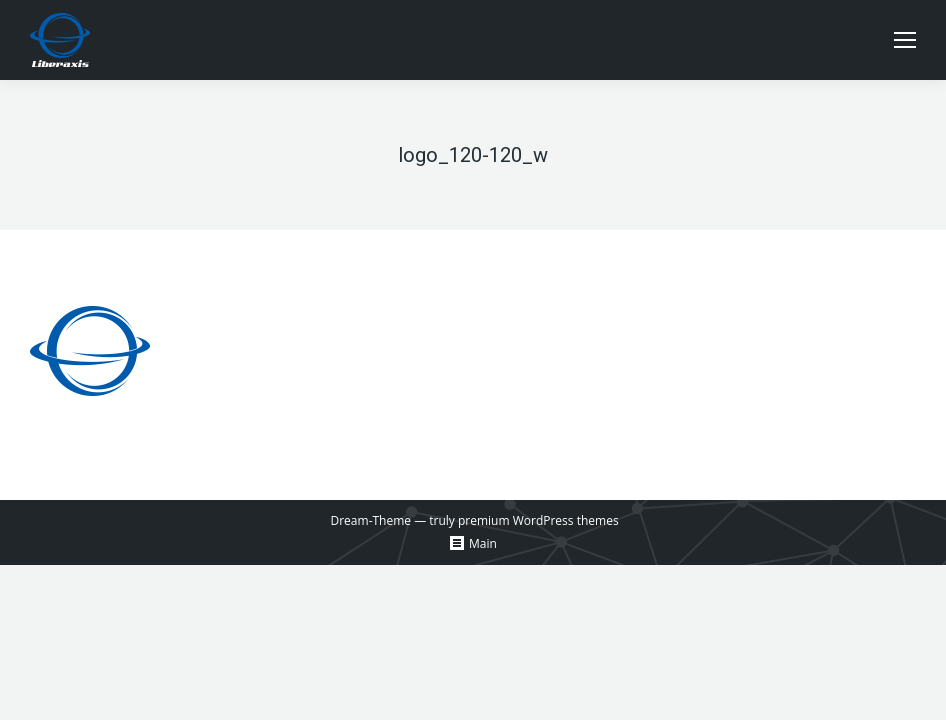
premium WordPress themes (538, 520)
